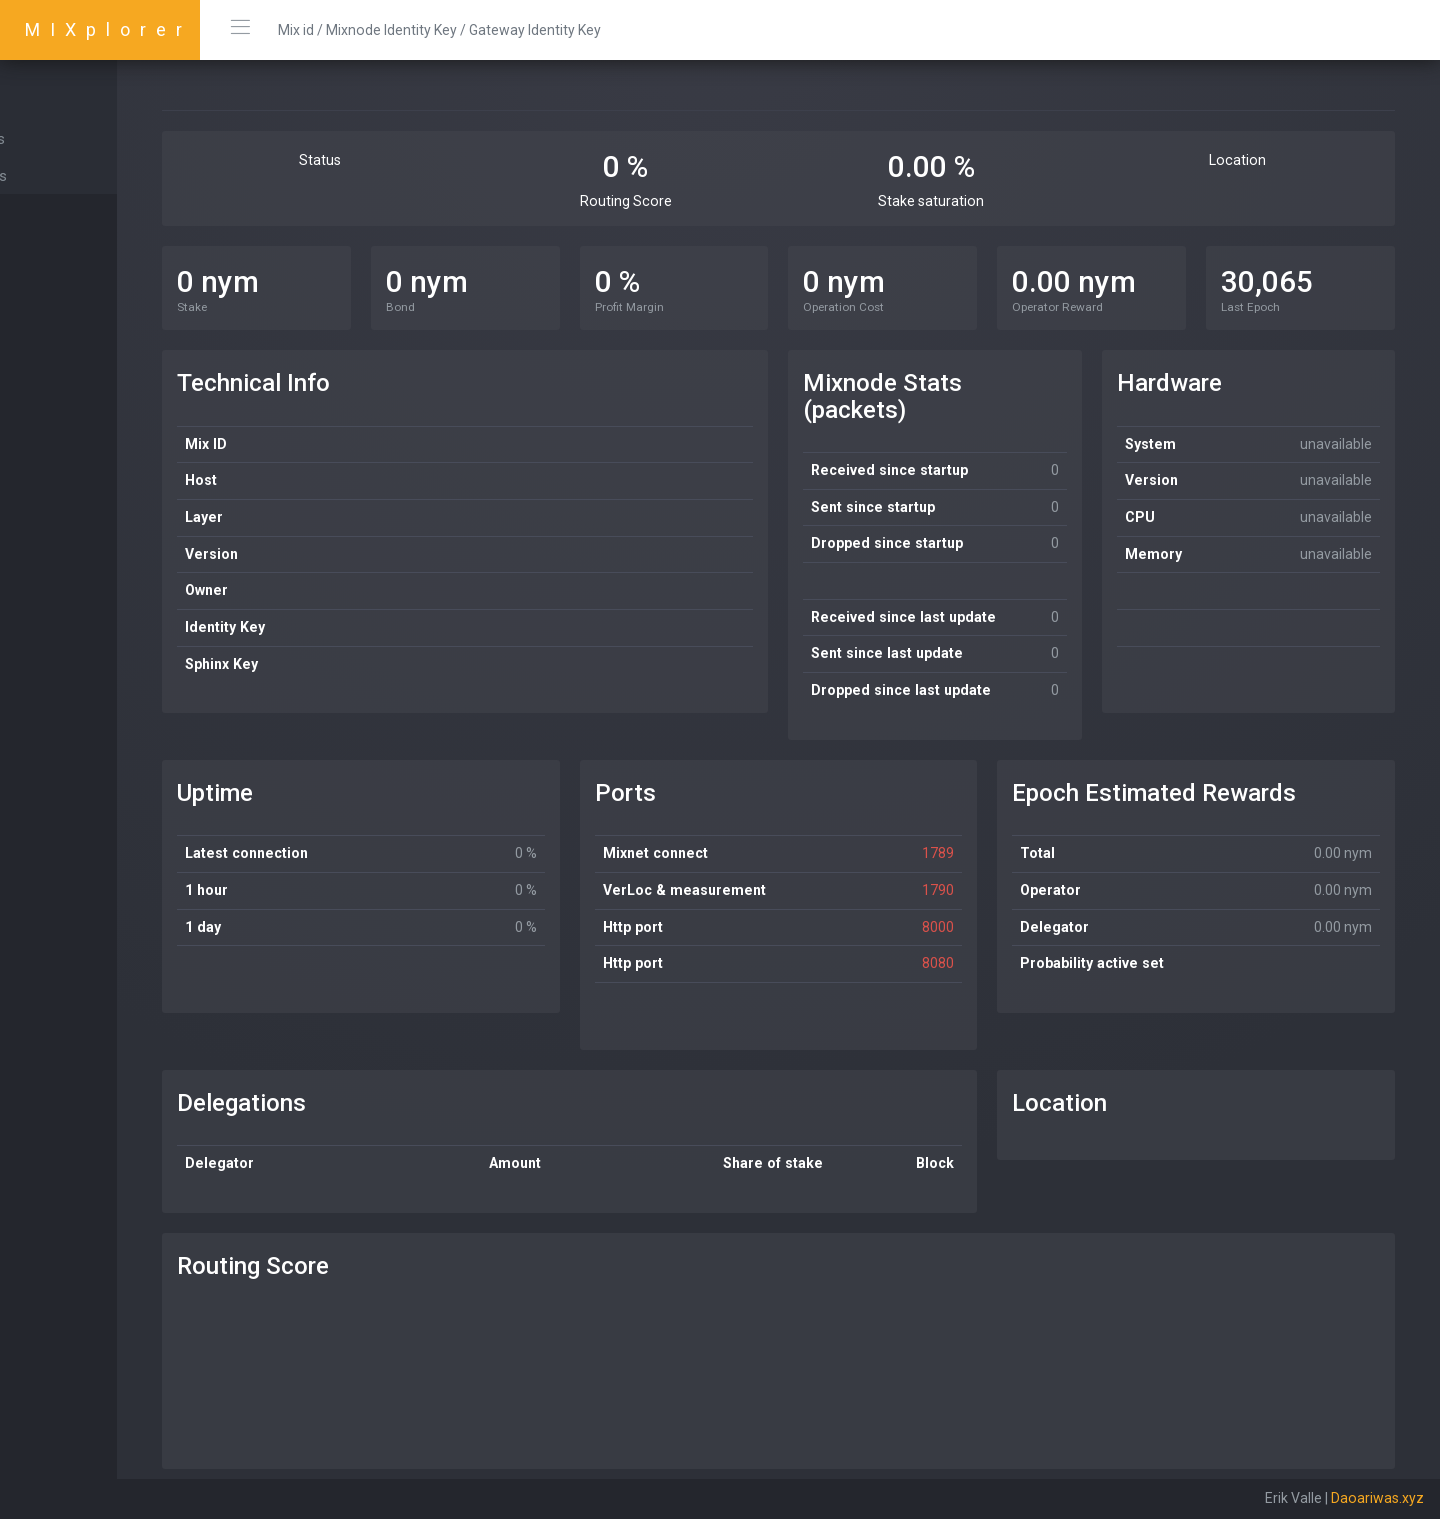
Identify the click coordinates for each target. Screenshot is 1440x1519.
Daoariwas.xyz (1377, 1498)
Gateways (57, 176)
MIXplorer (108, 29)
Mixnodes (56, 139)
